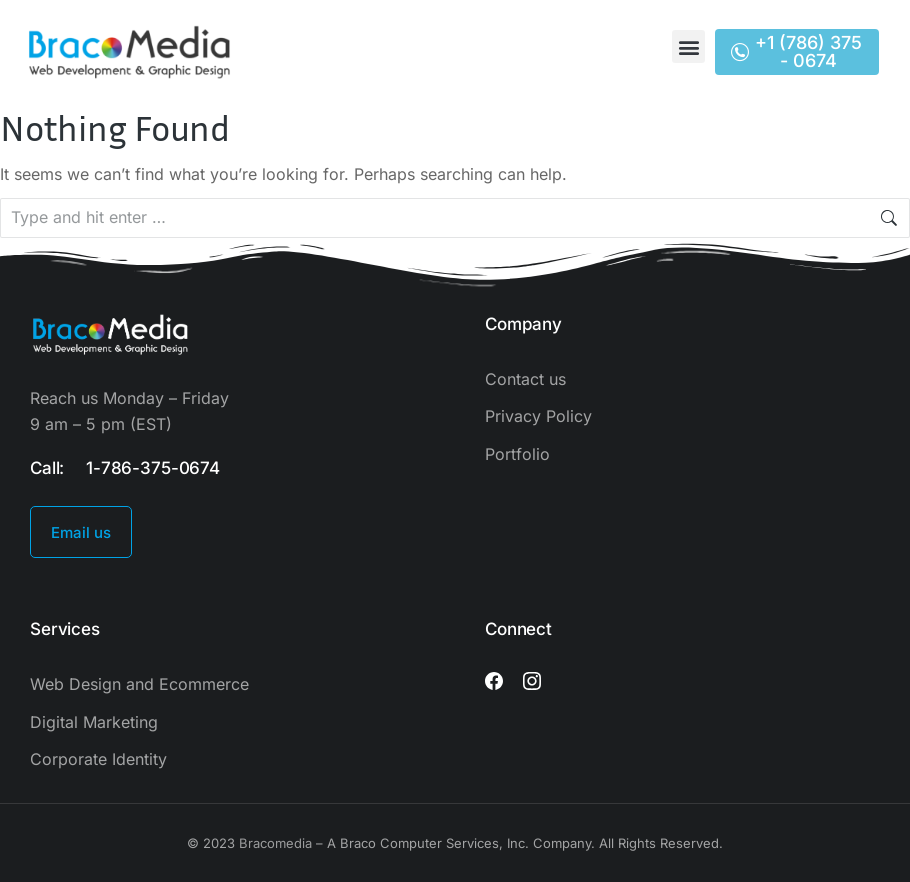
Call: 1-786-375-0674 (125, 468)
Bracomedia (275, 843)
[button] (688, 46)
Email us (81, 532)
